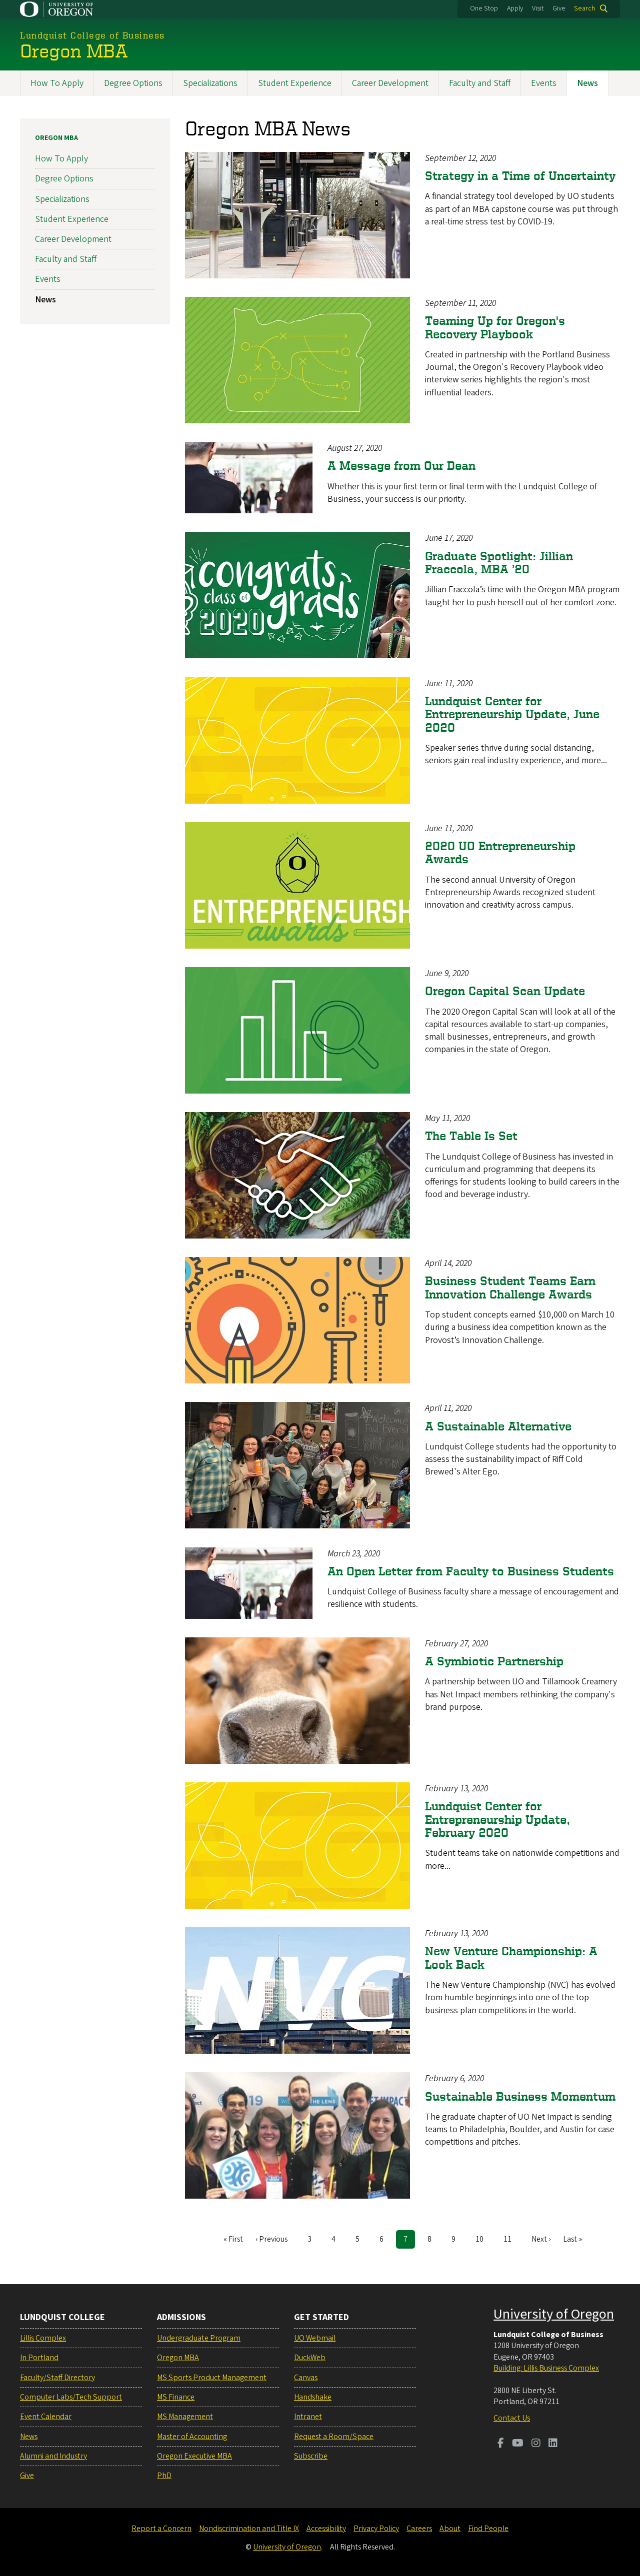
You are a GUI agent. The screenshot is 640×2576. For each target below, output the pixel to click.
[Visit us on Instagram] (536, 2444)
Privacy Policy (376, 2528)
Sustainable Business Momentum (520, 2096)
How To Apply (57, 83)
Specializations (210, 83)
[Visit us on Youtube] (518, 2444)
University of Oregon (554, 2314)
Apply (515, 8)
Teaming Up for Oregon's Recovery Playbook (495, 327)
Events (543, 83)
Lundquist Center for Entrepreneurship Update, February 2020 (497, 1819)
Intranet (308, 2416)
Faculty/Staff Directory (57, 2377)
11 (511, 2239)
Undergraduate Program (198, 2338)
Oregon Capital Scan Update (505, 991)
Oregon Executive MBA (194, 2456)
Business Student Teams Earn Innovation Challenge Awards (510, 1287)
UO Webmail (315, 2338)
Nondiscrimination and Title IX (249, 2528)
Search (584, 8)
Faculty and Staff (479, 83)
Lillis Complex (43, 2338)
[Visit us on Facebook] (501, 2444)
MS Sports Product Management (211, 2377)
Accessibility (326, 2528)
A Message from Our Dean (402, 465)
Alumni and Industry (53, 2456)
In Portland (39, 2357)
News (587, 83)
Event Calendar (46, 2416)
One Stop (484, 8)
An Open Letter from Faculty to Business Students (471, 1570)
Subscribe (311, 2456)
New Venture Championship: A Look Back (511, 1957)
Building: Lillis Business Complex (546, 2368)
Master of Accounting (192, 2436)
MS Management (185, 2416)
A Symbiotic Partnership (494, 1661)
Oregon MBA (56, 138)
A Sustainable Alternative (498, 1425)
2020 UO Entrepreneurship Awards (500, 852)
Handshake (313, 2397)
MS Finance (175, 2397)
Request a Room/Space (334, 2436)
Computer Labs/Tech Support (71, 2397)
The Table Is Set (471, 1136)
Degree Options (133, 83)
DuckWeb (310, 2357)
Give (559, 8)
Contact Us (512, 2418)
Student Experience (295, 83)
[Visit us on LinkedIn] (553, 2444)
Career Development (390, 83)
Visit (538, 8)
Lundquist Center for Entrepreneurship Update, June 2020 (512, 714)
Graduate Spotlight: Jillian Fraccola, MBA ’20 (499, 562)
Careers (419, 2528)
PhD (164, 2475)
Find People (488, 2528)
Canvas (306, 2377)
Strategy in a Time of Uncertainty (520, 175)
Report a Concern (162, 2528)
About (450, 2528)
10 (483, 2239)
